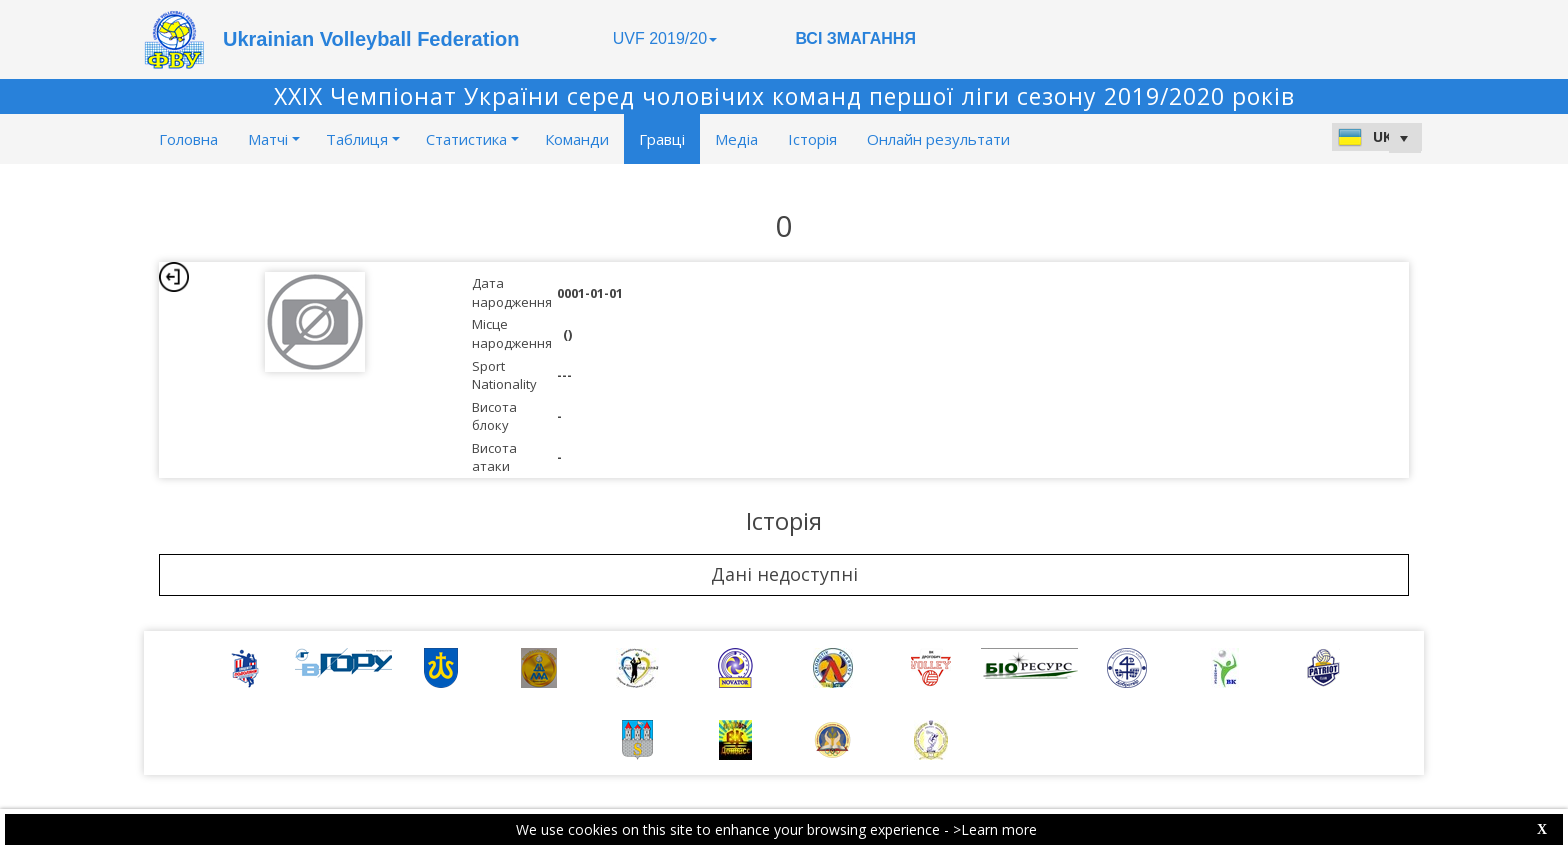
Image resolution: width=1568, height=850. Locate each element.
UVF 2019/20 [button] (665, 38)
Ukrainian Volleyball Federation (371, 39)
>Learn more (995, 829)
